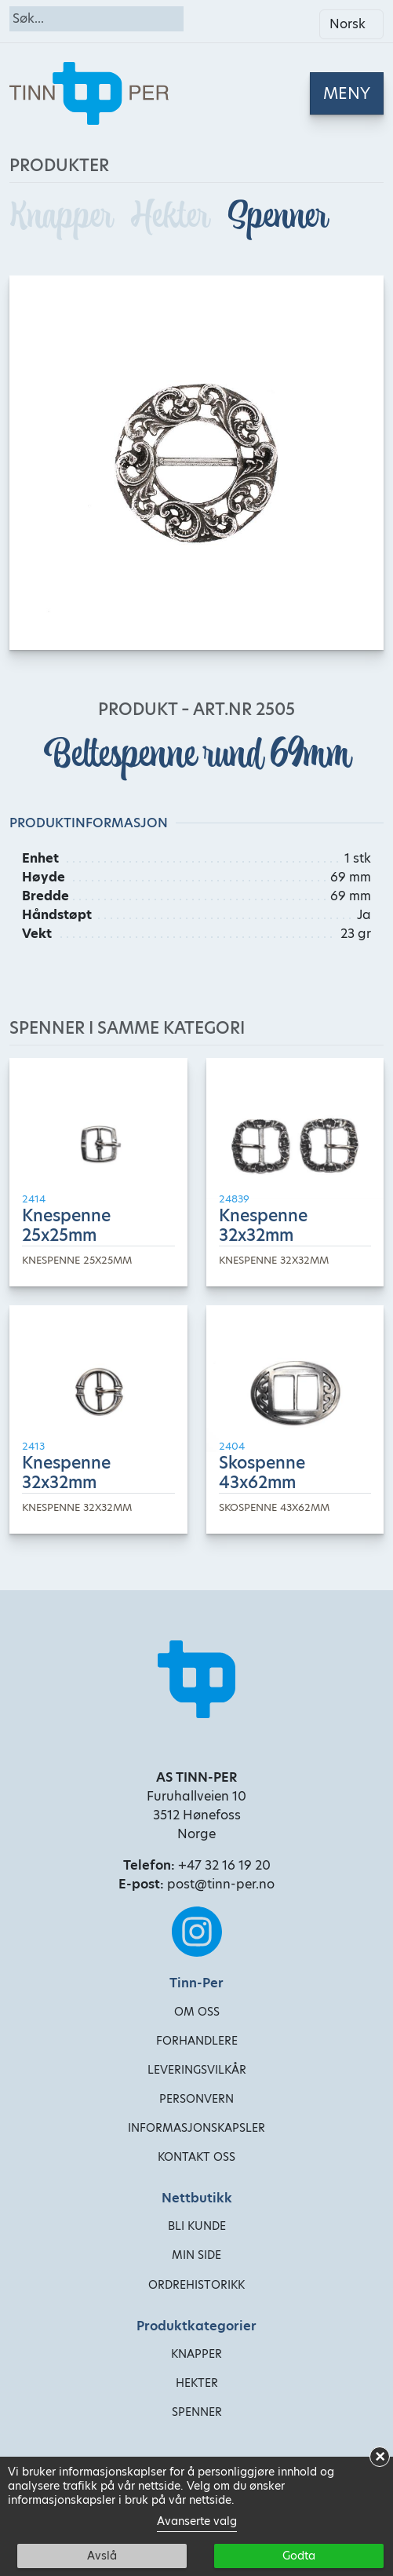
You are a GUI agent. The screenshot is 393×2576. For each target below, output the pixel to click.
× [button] (380, 2456)
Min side (196, 2255)
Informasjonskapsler (196, 2128)
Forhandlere (197, 2041)
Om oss (197, 2012)
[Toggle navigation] (347, 93)
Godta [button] (298, 2555)
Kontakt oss (196, 2157)
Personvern (196, 2099)
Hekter (173, 216)
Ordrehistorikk (196, 2285)
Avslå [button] (102, 2555)
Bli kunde (197, 2226)
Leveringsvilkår (196, 2070)
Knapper (63, 216)
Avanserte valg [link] (197, 2521)
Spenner (277, 216)
